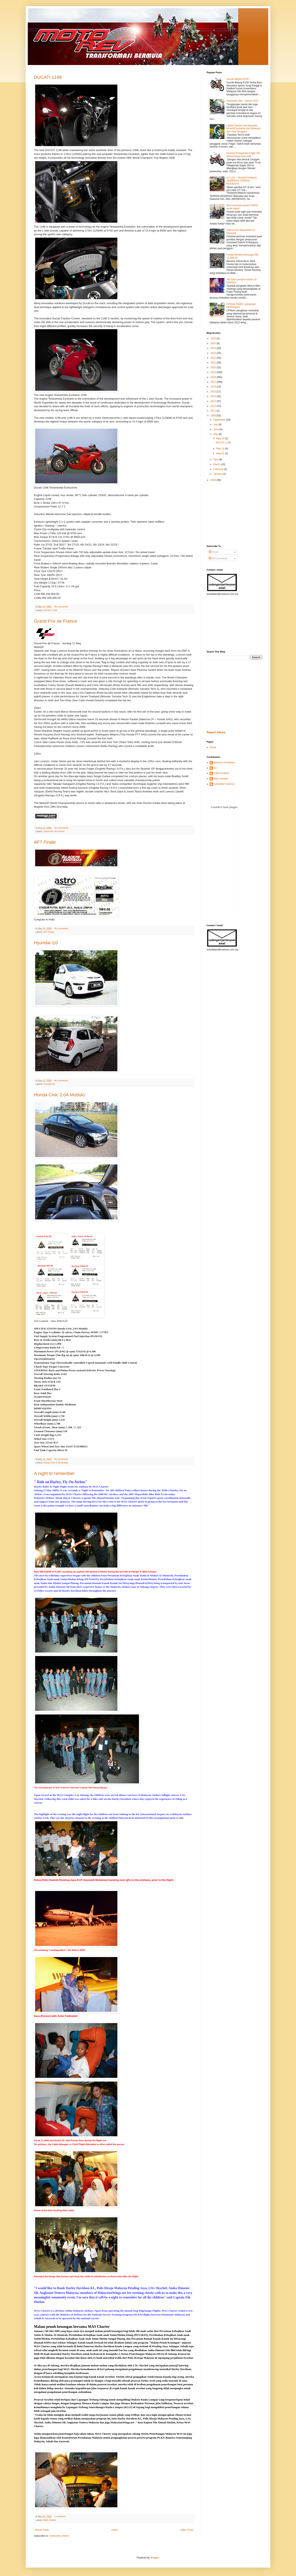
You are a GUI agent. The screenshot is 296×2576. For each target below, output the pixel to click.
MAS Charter (49, 2520)
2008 (213, 480)
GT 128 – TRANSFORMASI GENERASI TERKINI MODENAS (242, 180)
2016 (213, 386)
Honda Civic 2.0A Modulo (59, 1094)
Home (114, 2529)
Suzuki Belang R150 (238, 79)
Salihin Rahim (221, 773)
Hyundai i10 (46, 942)
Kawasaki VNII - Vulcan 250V (243, 100)
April (216, 459)
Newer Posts (42, 2529)
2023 (213, 353)
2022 (213, 357)
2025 (213, 343)
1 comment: (60, 2516)
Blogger (154, 2557)
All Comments (218, 558)
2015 (213, 391)
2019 (213, 372)
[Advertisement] (219, 513)
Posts (213, 552)
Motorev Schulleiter (224, 762)
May (216, 434)
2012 (213, 406)
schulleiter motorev (224, 784)
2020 (213, 367)
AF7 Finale (45, 842)
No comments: (61, 606)
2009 (213, 415)
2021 (213, 362)
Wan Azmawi (221, 778)
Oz (215, 767)
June (216, 429)
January (218, 473)
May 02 (220, 453)
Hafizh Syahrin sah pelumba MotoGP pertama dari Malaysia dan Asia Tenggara (243, 128)
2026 (213, 338)
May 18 (220, 448)
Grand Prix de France (55, 621)
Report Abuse (216, 732)
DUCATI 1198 (48, 77)
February (218, 469)
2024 (213, 348)
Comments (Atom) (59, 2535)
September (219, 419)
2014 (213, 396)
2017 (213, 381)
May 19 (220, 438)
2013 (213, 401)
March (217, 464)
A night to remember (54, 1473)
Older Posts (186, 2529)
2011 (213, 410)
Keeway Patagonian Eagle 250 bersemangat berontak (243, 154)
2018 (213, 377)
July (216, 424)
